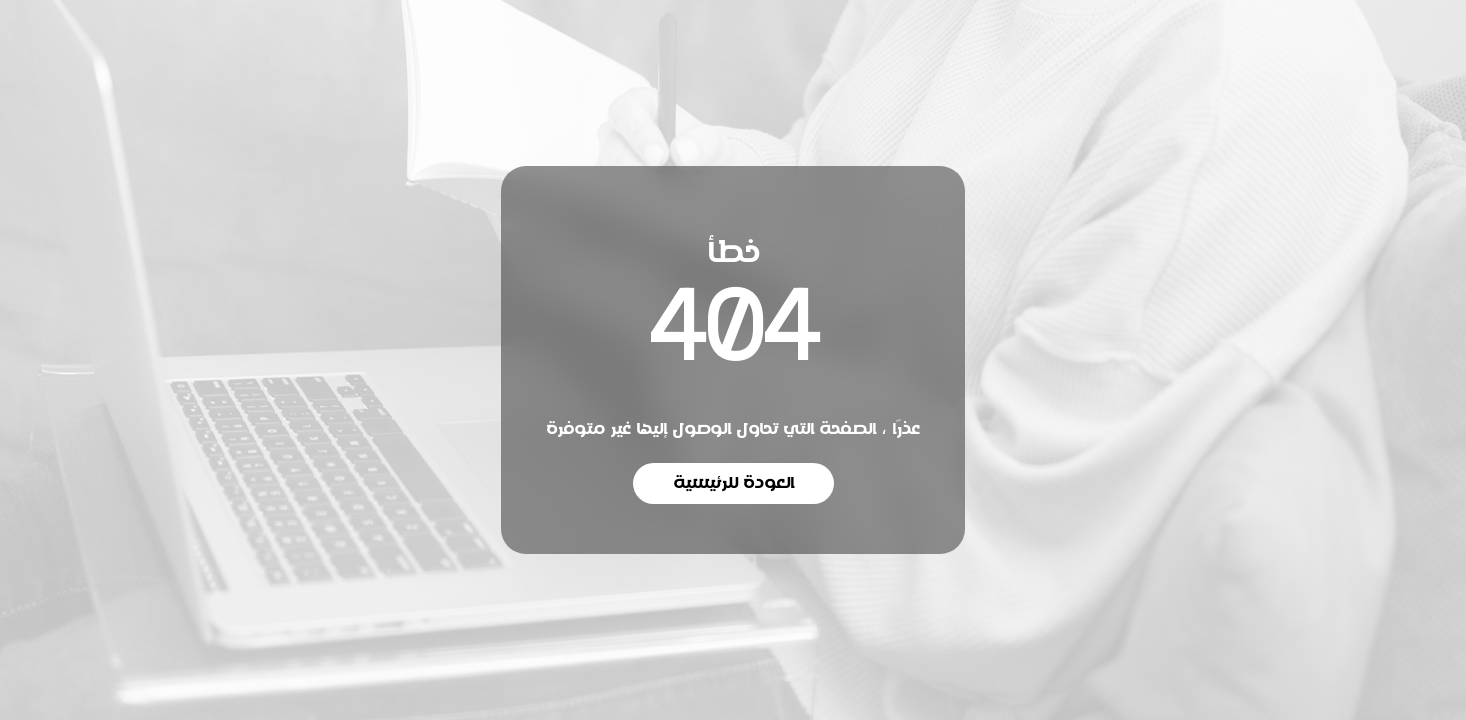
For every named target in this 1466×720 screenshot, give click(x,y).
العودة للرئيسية (733, 483)
